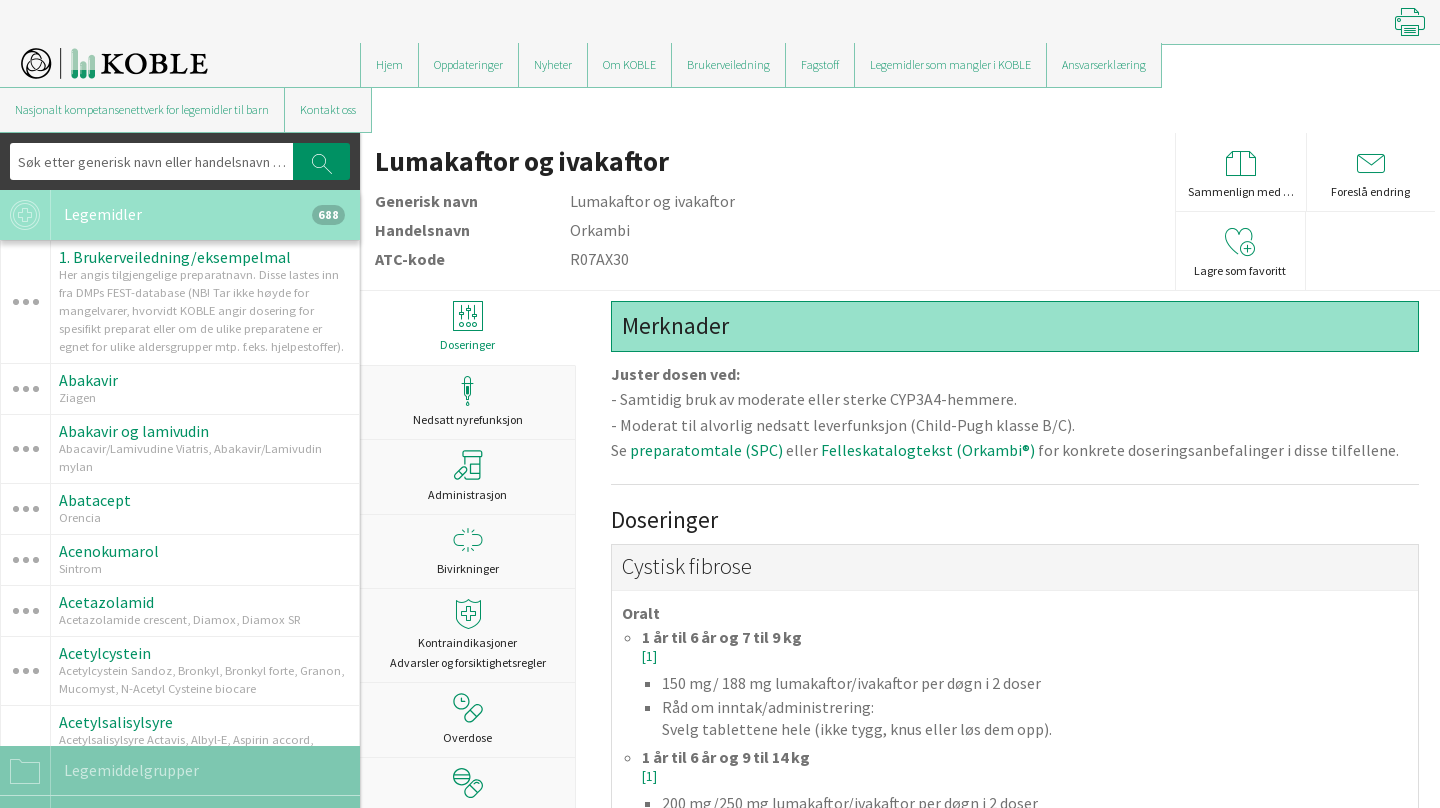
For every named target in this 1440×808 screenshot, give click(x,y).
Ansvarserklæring (1104, 64)
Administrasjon (467, 476)
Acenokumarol (109, 551)
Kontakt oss (328, 109)
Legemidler (172, 215)
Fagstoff (820, 64)
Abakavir (88, 380)
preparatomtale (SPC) (706, 450)
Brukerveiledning (728, 64)
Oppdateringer (468, 64)
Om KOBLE (629, 64)
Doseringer (467, 326)
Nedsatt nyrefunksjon (467, 401)
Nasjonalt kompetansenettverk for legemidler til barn (142, 109)
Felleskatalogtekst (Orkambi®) (928, 450)
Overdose (467, 719)
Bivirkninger (467, 550)
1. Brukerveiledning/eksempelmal (175, 257)
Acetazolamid (106, 602)
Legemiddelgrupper (99, 771)
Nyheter (553, 64)
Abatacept (95, 500)
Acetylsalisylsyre (116, 722)
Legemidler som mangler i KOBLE (950, 64)
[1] (649, 656)
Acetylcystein (105, 653)
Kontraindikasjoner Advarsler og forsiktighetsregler (467, 634)
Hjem (389, 64)
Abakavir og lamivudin (134, 431)
